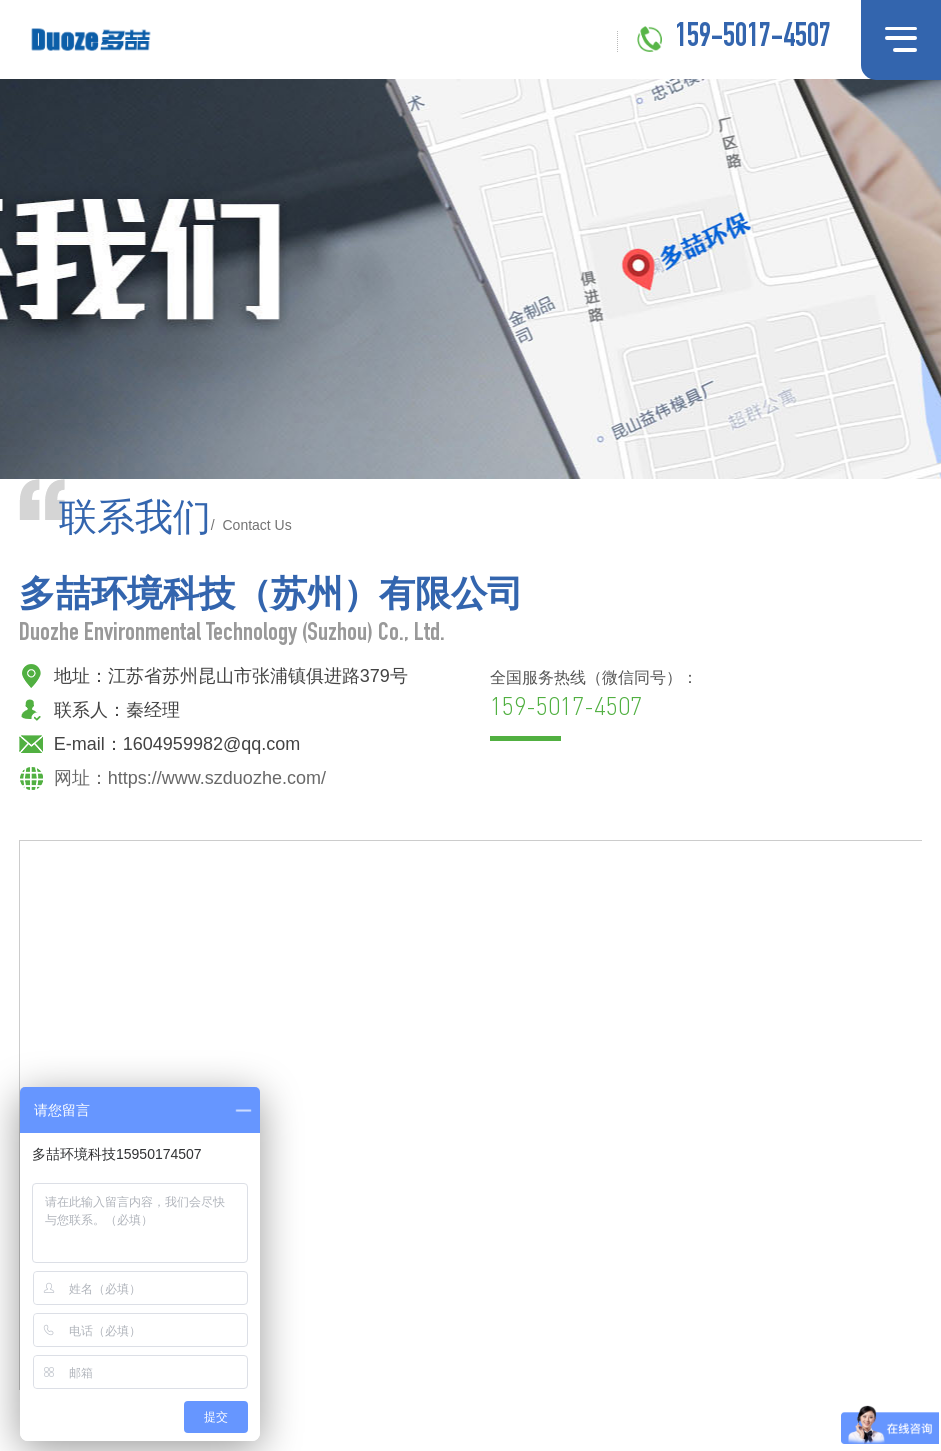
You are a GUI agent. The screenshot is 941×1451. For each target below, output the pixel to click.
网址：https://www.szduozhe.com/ (190, 779)
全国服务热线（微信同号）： (594, 696)
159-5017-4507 (753, 39)
